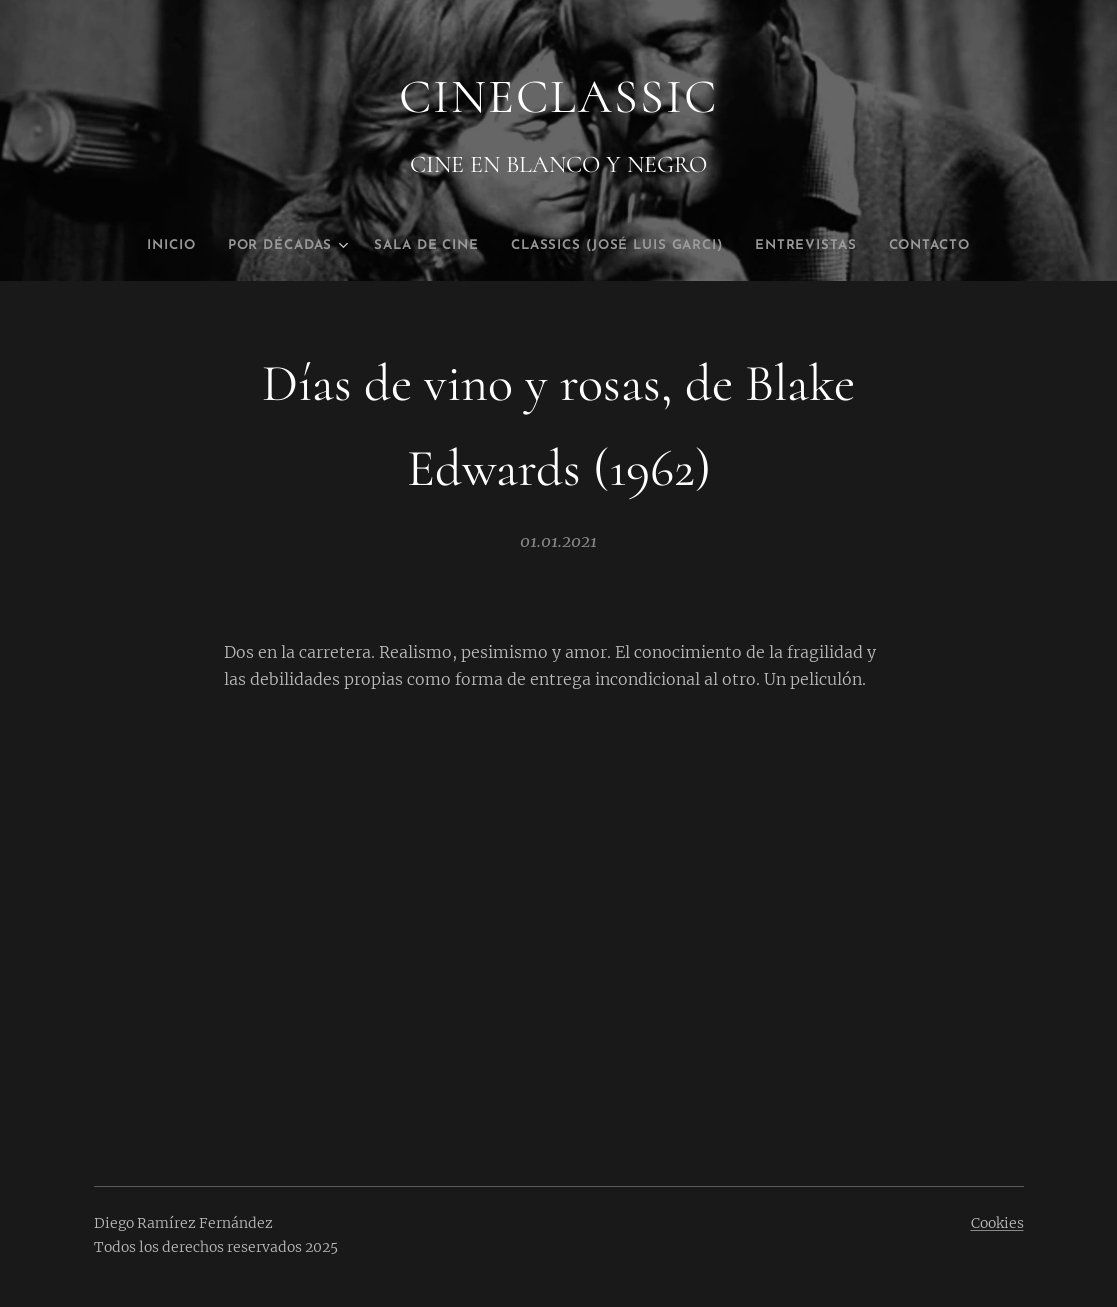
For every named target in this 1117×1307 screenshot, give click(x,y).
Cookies (997, 1223)
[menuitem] (134, 246)
